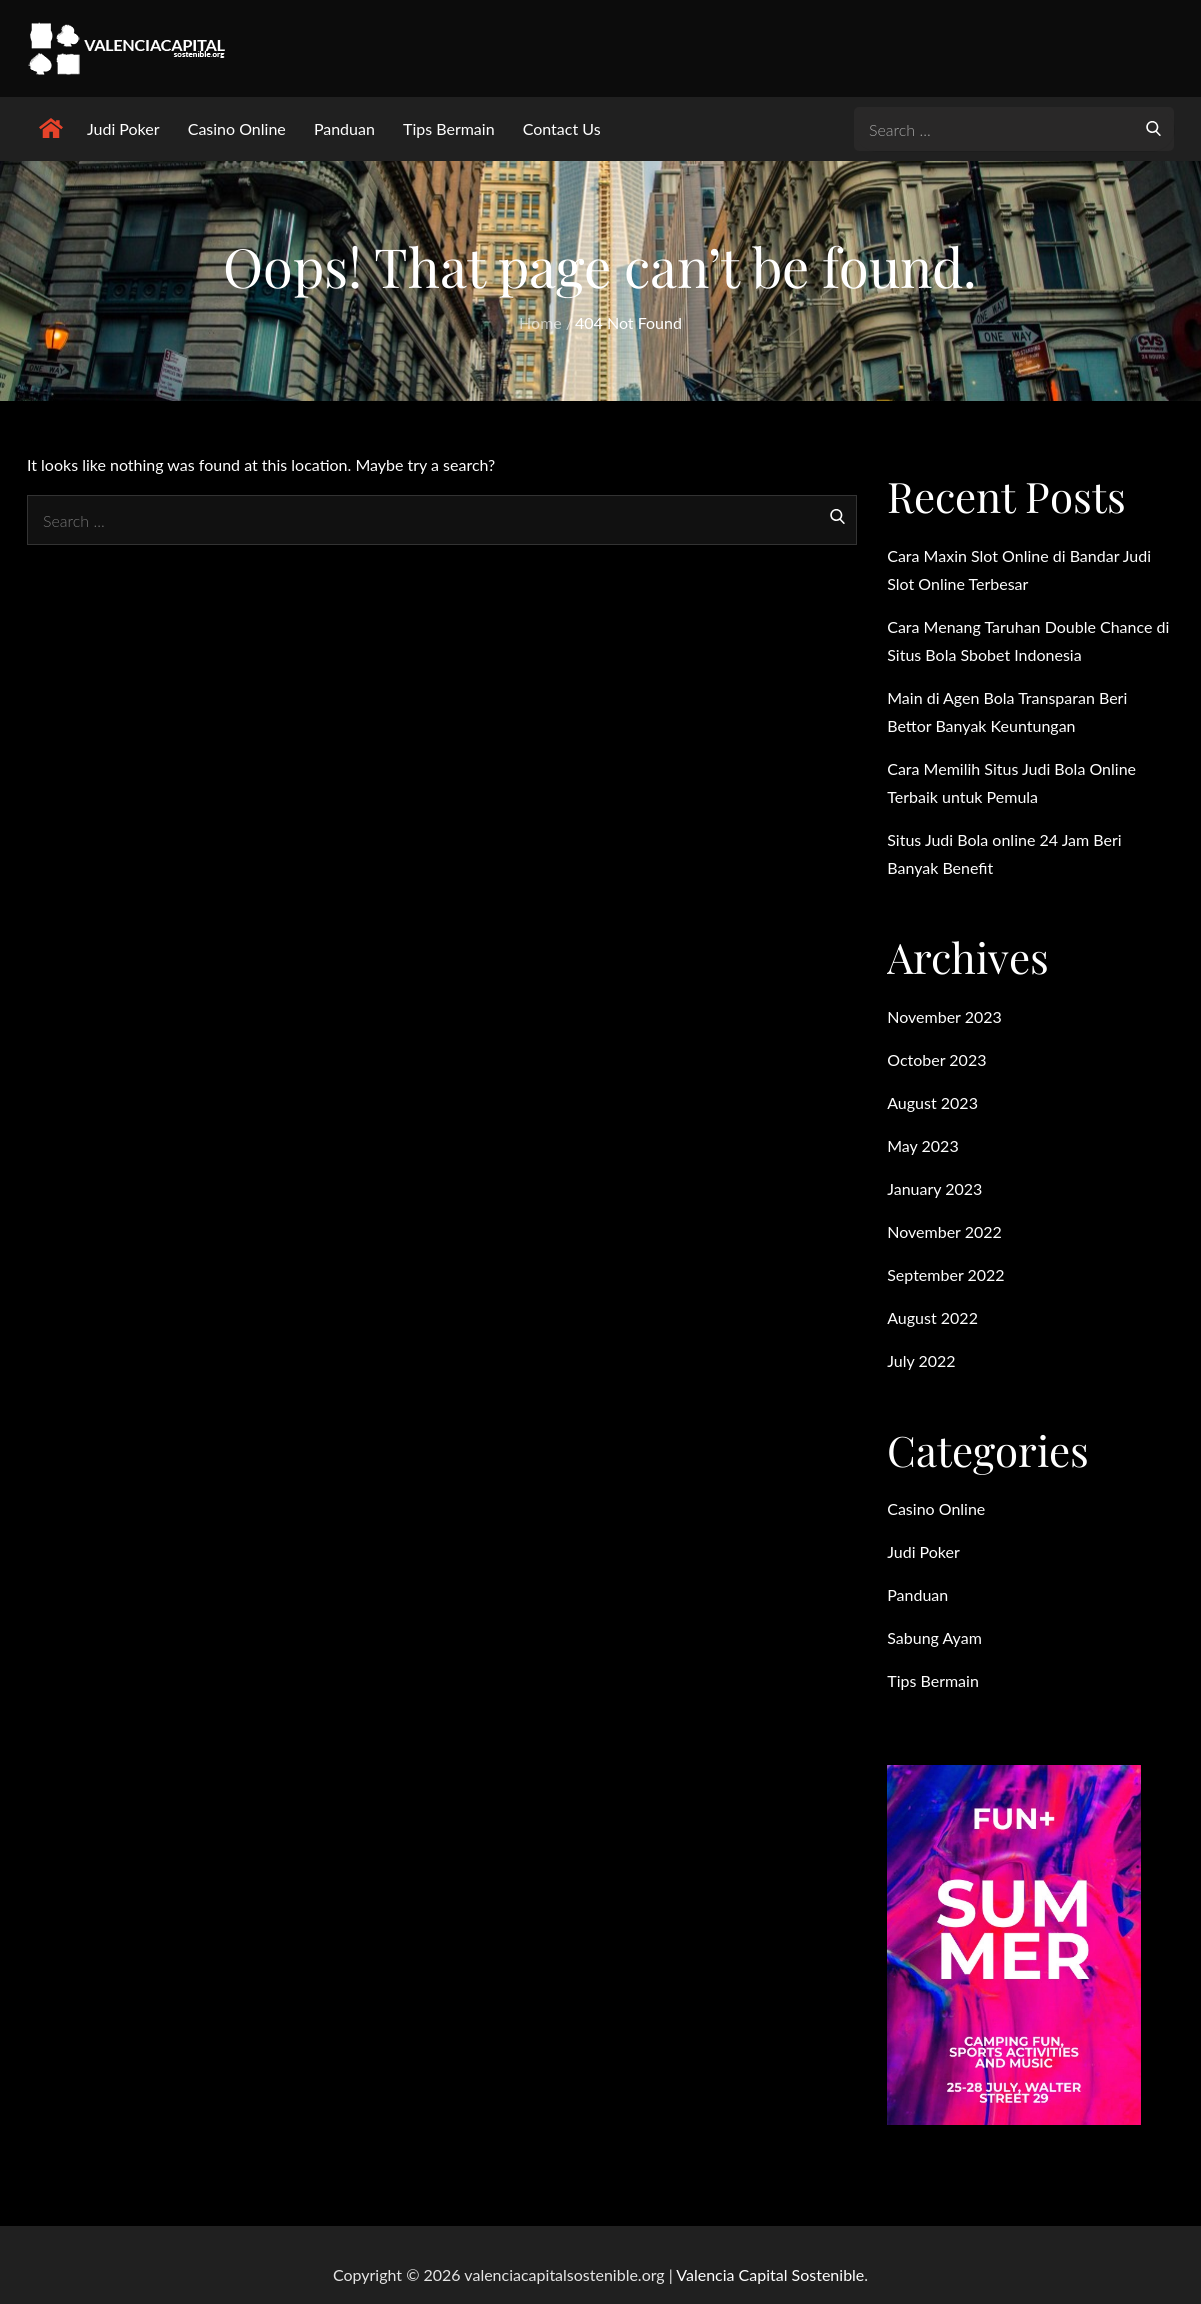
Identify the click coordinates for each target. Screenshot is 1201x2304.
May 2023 (922, 1145)
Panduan (344, 128)
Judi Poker (123, 128)
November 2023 (944, 1016)
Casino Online (237, 128)
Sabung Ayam (934, 1637)
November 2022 (944, 1231)
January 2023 (934, 1188)
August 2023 (932, 1102)
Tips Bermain (449, 128)
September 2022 (945, 1274)
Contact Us (562, 128)
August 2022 (932, 1317)
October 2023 (936, 1059)
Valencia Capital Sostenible (770, 2274)
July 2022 (921, 1360)
